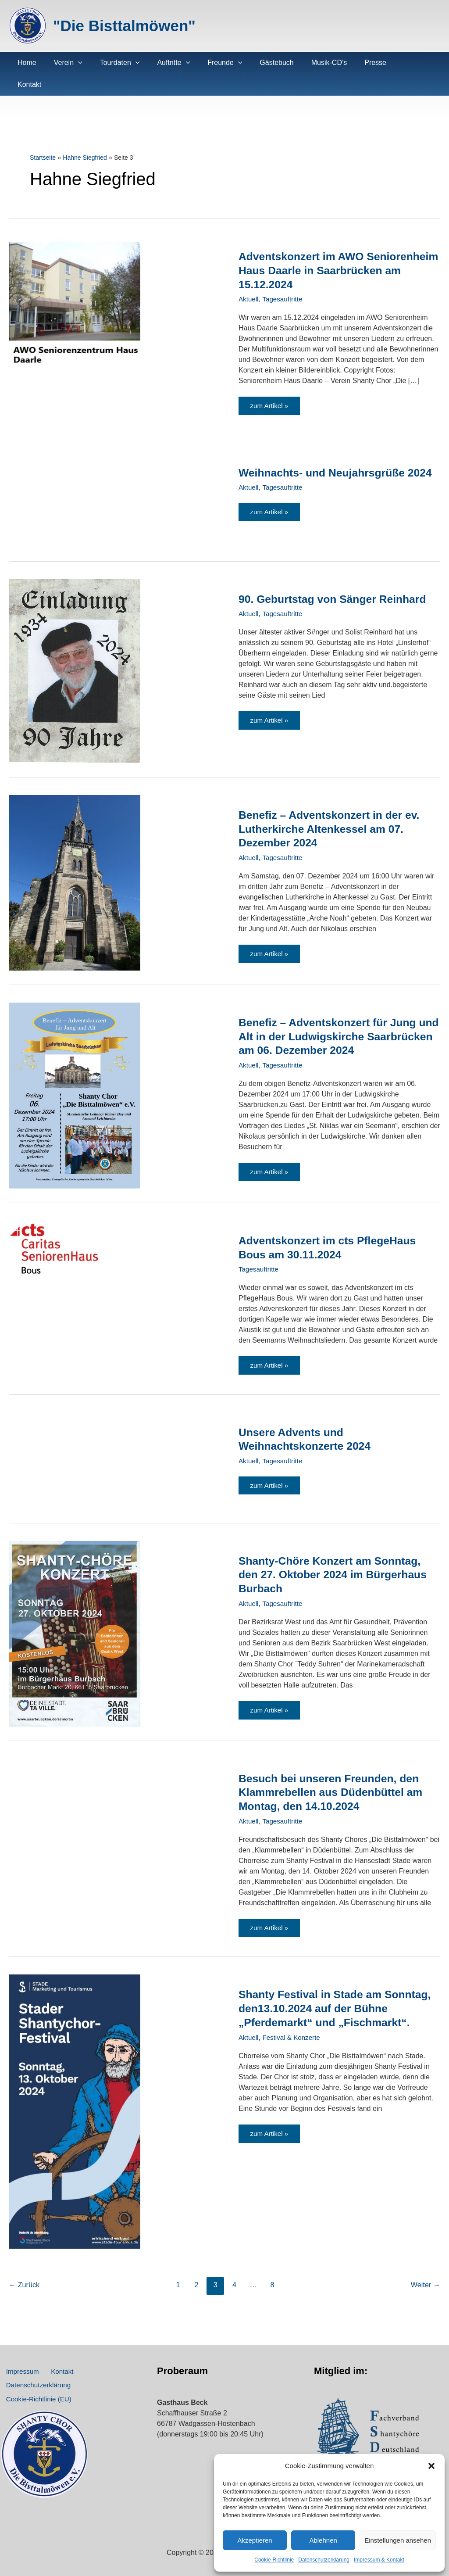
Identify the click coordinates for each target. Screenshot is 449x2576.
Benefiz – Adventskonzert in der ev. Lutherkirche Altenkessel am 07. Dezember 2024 (334, 808)
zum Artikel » (275, 387)
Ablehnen (323, 2540)
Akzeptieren (254, 2540)
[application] (72, 63)
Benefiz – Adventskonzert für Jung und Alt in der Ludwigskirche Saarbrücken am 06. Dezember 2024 (335, 1016)
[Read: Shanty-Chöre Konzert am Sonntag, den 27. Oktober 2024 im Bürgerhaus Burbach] (74, 1615)
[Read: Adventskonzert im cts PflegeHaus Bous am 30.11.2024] (55, 1228)
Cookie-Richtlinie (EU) (36, 2397)
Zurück (25, 2269)
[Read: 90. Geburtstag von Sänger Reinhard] (74, 650)
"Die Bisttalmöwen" (124, 25)
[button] (431, 2465)
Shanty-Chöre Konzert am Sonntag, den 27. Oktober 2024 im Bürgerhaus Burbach (338, 1556)
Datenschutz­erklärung (323, 2560)
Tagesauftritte (285, 277)
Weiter (424, 2269)
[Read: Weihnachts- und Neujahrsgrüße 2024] (74, 479)
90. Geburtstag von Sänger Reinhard (337, 578)
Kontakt (53, 2359)
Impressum (19, 2359)
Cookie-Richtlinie (274, 2560)
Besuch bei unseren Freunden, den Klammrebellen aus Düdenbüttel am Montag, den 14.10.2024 (335, 1774)
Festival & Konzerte (294, 2035)
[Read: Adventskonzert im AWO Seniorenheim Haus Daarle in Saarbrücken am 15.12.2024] (74, 278)
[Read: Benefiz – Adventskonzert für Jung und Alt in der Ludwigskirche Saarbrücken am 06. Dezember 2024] (74, 1074)
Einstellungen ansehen (397, 2540)
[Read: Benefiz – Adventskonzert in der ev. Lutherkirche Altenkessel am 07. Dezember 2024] (74, 862)
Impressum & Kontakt (379, 2560)
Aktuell (249, 277)
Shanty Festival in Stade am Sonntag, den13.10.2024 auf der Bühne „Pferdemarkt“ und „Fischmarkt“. (324, 2000)
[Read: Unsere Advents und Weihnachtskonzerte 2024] (74, 1442)
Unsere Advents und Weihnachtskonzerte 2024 (308, 1421)
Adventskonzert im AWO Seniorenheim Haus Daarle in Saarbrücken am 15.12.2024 (317, 248)
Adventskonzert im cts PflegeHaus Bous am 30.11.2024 (332, 1227)
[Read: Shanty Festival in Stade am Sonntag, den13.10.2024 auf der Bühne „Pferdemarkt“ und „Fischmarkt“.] (74, 2095)
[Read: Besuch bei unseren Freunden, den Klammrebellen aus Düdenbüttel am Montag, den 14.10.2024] (74, 1755)
